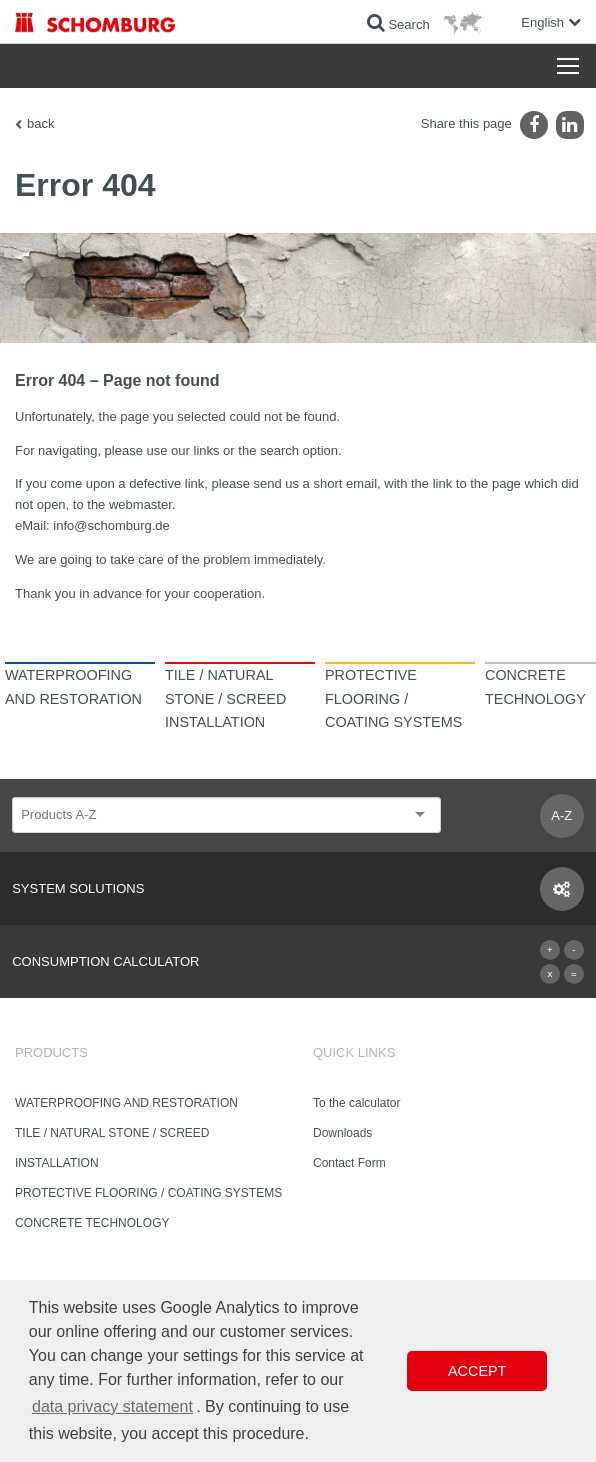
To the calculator (356, 1103)
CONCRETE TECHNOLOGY (92, 1223)
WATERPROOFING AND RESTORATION (126, 1103)
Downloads (342, 1133)
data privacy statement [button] (112, 1406)
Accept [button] (477, 1371)
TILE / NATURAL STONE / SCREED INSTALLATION (112, 1148)
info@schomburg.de (111, 525)
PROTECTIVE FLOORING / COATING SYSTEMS (148, 1193)
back (40, 123)
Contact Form (349, 1163)
